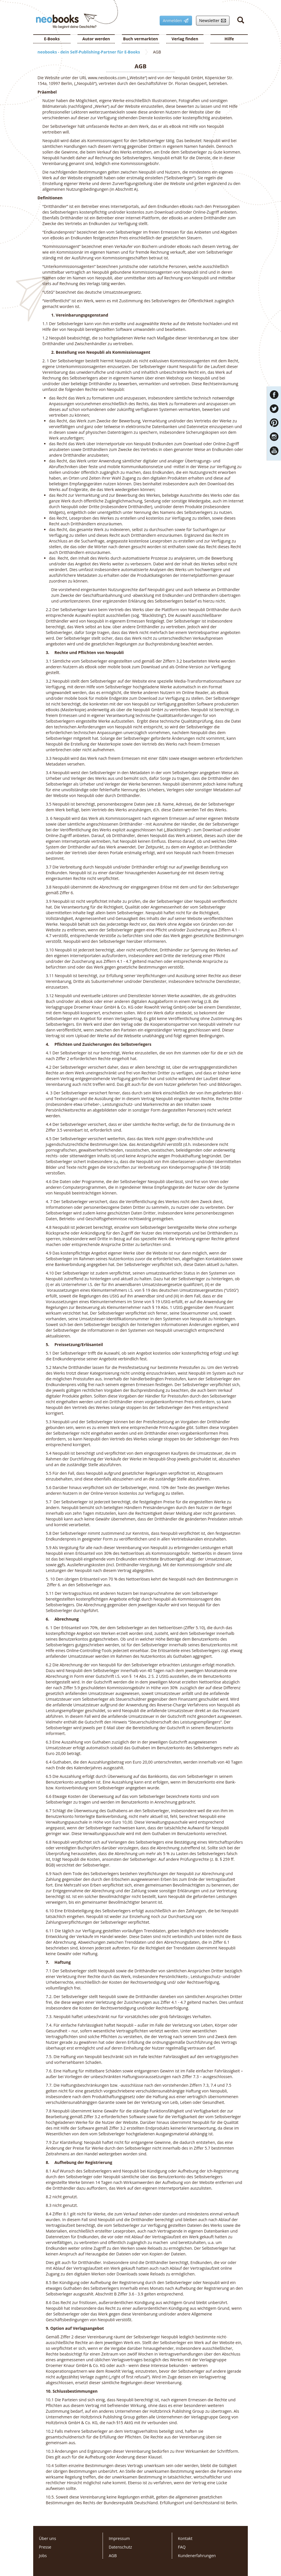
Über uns (47, 2538)
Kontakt (185, 2538)
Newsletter (211, 20)
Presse (45, 2547)
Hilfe (229, 38)
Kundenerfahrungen (197, 2555)
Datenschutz (120, 2547)
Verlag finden (184, 38)
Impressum (119, 2538)
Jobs (43, 2555)
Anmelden (174, 20)
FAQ (182, 2547)
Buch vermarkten (140, 38)
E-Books (52, 38)
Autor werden (96, 38)
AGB (113, 2555)
